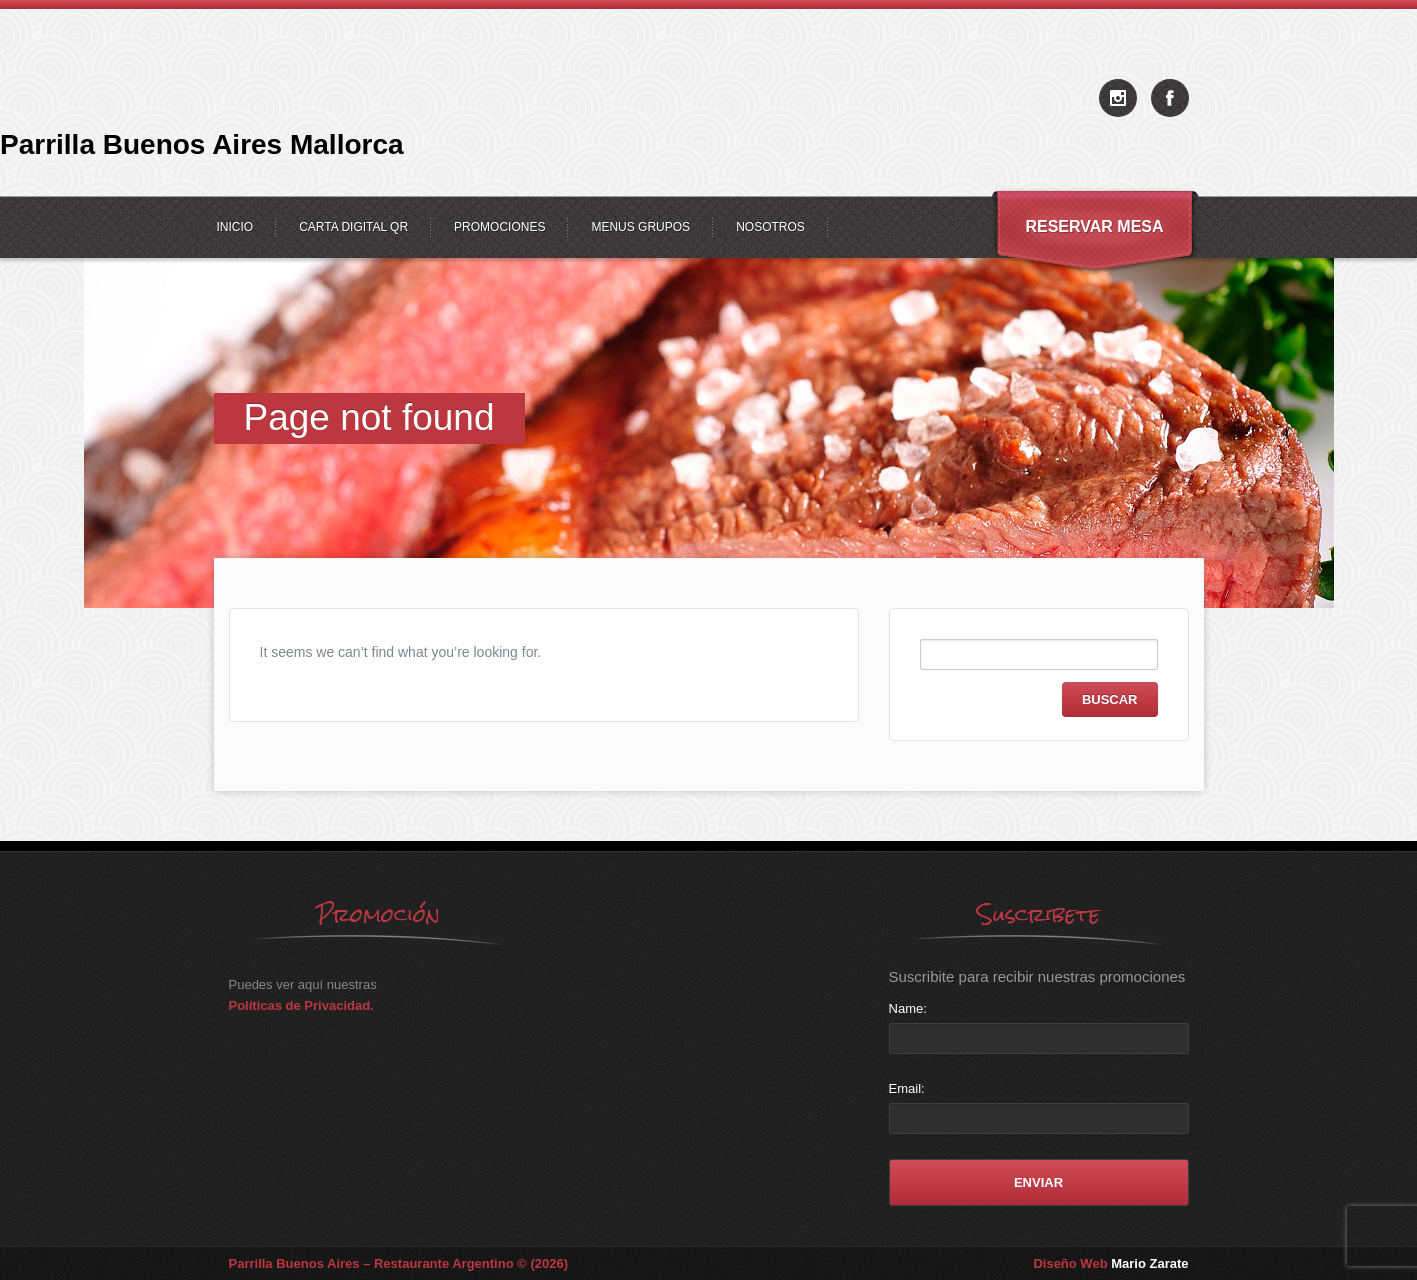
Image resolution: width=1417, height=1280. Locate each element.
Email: (907, 1088)
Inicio (235, 227)
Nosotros (770, 227)
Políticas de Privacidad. (301, 1005)
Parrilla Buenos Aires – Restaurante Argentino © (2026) (399, 1263)
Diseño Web (1110, 1263)
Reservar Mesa (1094, 226)
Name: (908, 1008)
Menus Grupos (640, 227)
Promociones (499, 227)
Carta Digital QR (353, 227)
